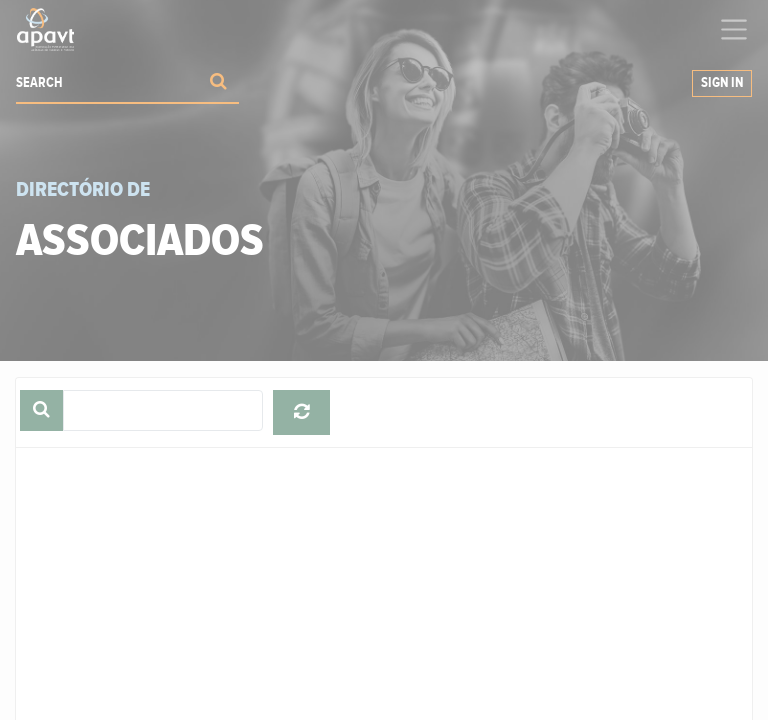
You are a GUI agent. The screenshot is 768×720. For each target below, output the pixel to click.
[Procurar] (218, 83)
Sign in (722, 83)
